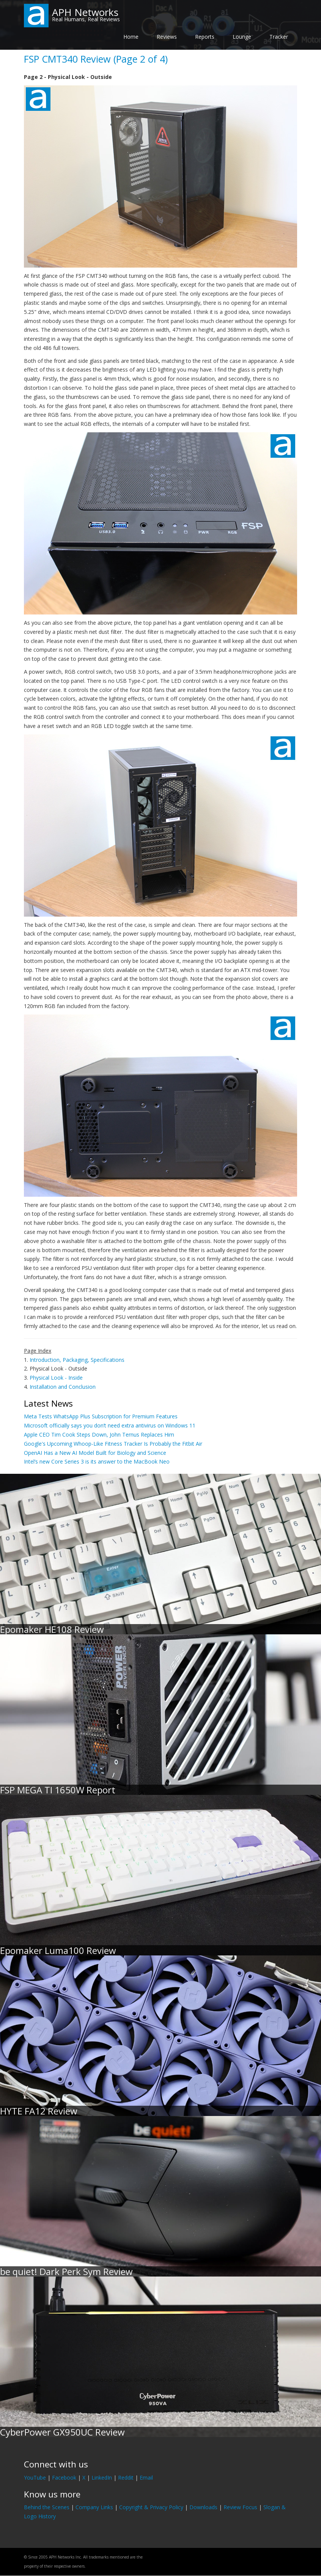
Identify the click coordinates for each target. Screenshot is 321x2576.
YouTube (35, 2477)
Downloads (203, 2507)
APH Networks (85, 12)
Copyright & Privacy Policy (151, 2507)
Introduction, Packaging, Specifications (77, 1359)
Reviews (167, 36)
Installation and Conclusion (63, 1386)
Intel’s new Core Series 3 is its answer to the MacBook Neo (97, 1461)
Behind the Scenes (46, 2507)
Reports (204, 36)
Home (130, 36)
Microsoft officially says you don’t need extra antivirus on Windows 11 (109, 1425)
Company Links (94, 2507)
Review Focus (240, 2507)
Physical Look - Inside (56, 1377)
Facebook (64, 2477)
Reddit (126, 2477)
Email (146, 2477)
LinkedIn (101, 2477)
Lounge (242, 36)
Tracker (278, 36)
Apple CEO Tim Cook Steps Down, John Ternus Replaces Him (99, 1434)
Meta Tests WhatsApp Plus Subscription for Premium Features (101, 1416)
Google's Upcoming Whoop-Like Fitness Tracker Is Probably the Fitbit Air (113, 1443)
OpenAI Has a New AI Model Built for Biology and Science (95, 1452)
